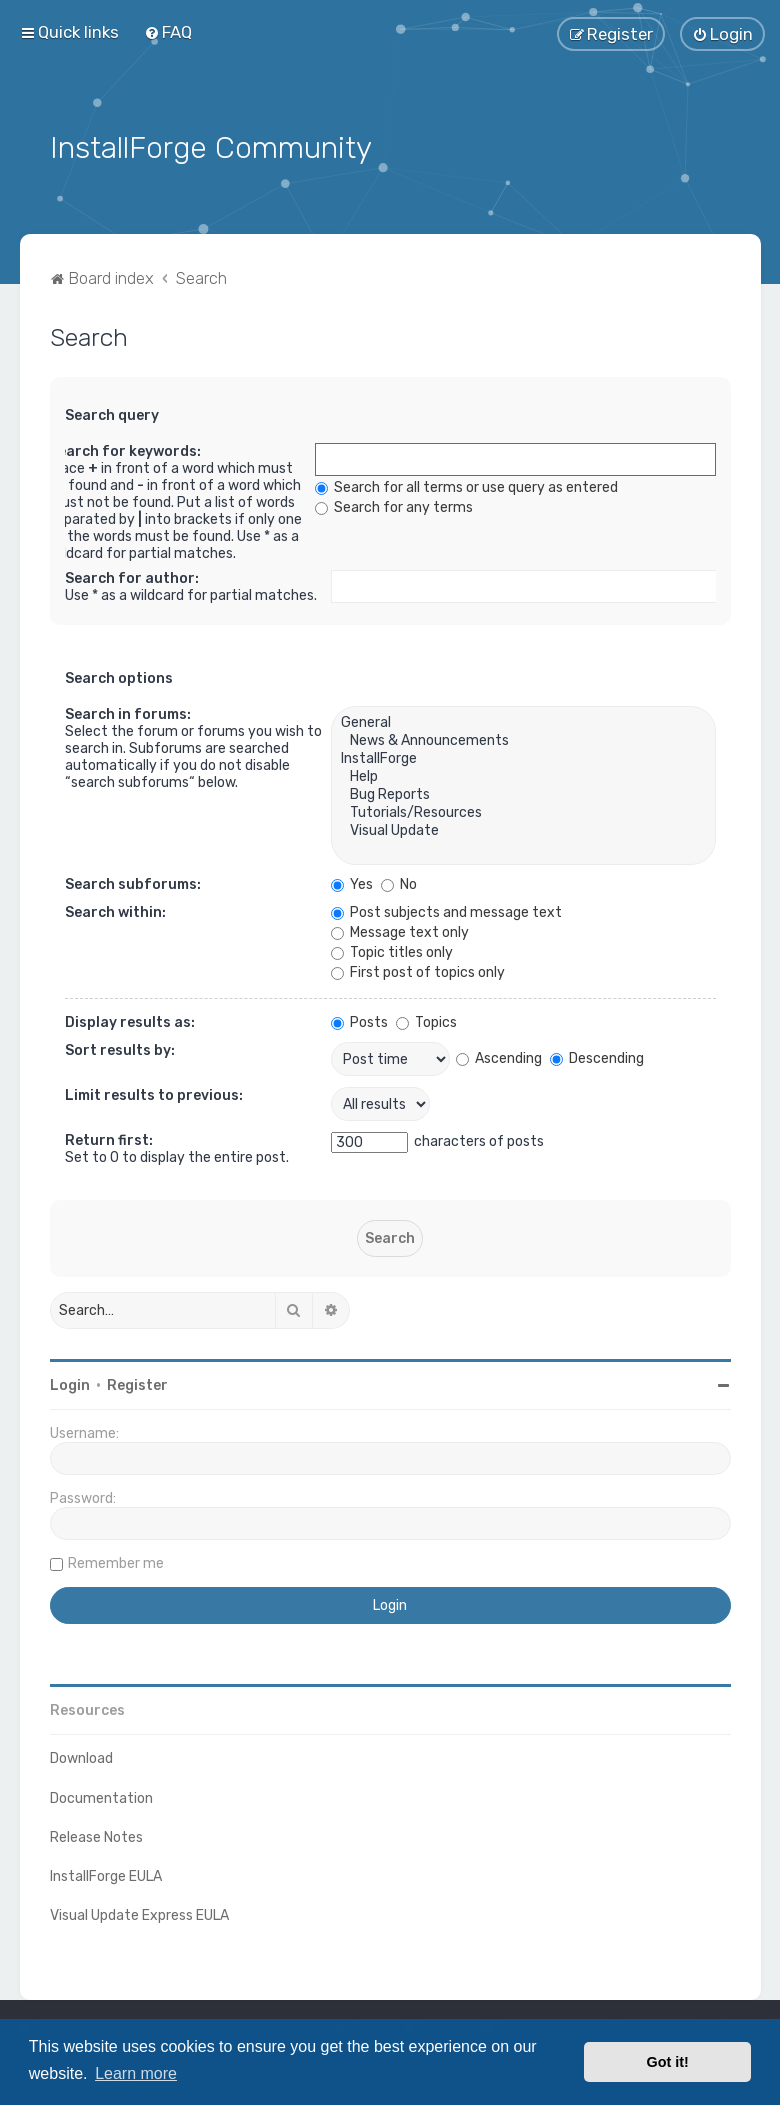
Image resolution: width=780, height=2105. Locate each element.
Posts (359, 1020)
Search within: (115, 910)
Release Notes (96, 1834)
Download (81, 1756)
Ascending (499, 1055)
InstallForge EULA (106, 1873)
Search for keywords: (125, 449)
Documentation (101, 1795)
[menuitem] (168, 32)
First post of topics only (418, 970)
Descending (597, 1055)
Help (523, 775)
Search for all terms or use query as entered (466, 485)
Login (70, 1383)
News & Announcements (523, 739)
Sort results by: (120, 1048)
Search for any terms (394, 505)
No (399, 882)
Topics (426, 1020)
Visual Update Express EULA (139, 1913)
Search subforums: (133, 882)
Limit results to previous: (154, 1093)
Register (137, 1383)
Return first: (109, 1138)
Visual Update (523, 829)
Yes (352, 882)
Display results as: (130, 1020)
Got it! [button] (668, 2062)
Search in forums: (128, 712)
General (523, 721)
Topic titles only (392, 950)
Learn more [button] (136, 2073)
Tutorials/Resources (523, 811)
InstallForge (523, 757)
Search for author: (132, 576)
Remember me (116, 1561)
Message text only (400, 930)
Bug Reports (523, 793)
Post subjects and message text (446, 910)
